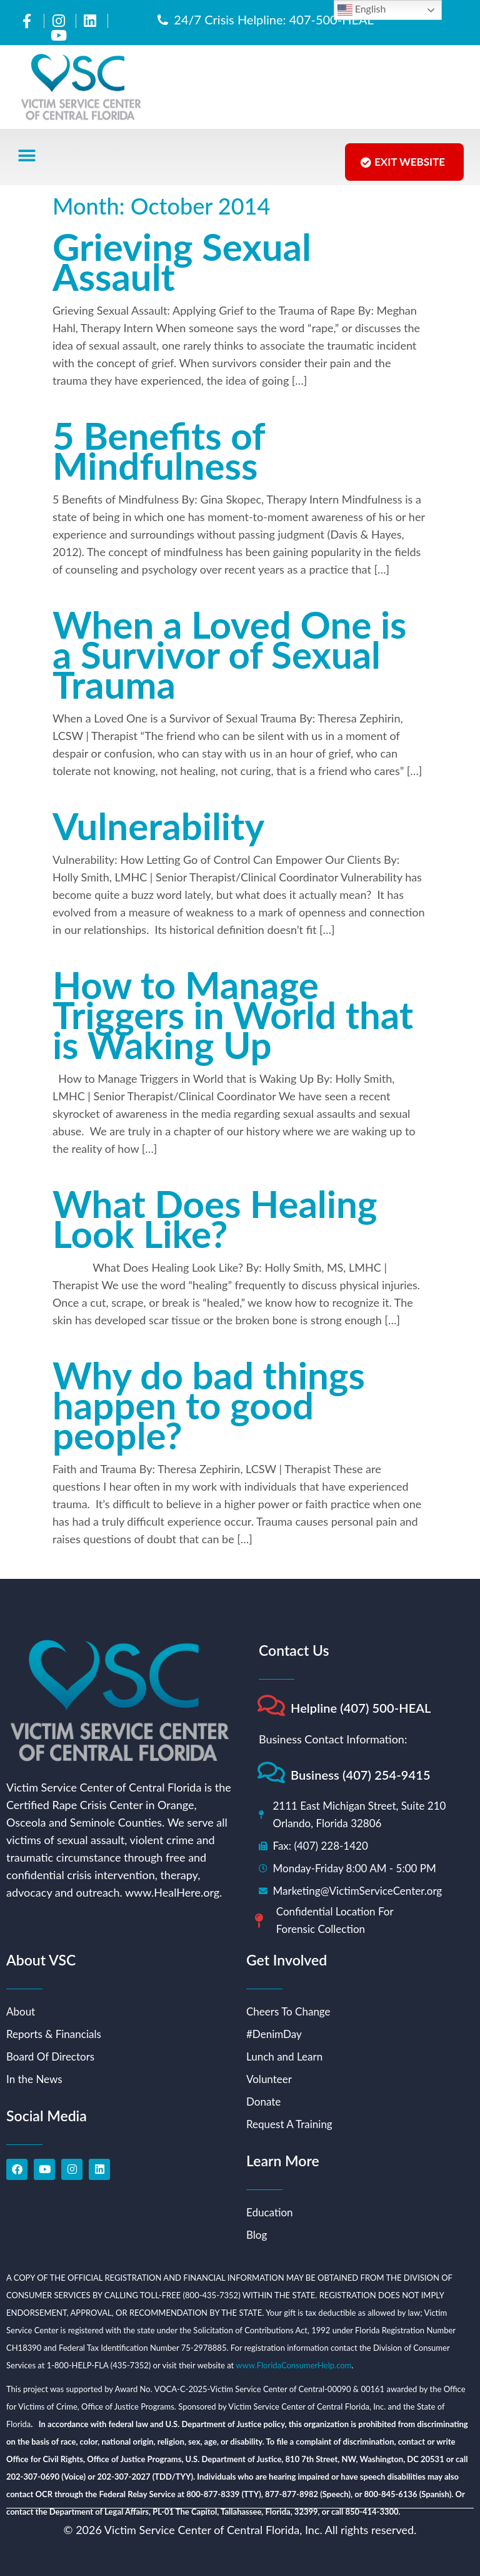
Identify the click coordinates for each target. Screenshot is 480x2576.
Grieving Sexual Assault (181, 261)
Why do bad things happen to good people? (208, 1405)
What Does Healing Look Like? (215, 1218)
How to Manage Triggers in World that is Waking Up (232, 1014)
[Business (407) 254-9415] (271, 1772)
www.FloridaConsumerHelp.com (293, 2365)
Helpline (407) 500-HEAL (361, 1707)
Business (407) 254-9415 (361, 1774)
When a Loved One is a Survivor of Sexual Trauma (229, 654)
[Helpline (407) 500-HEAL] (271, 1705)
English (362, 10)
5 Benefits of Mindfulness (158, 450)
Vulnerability (158, 825)
